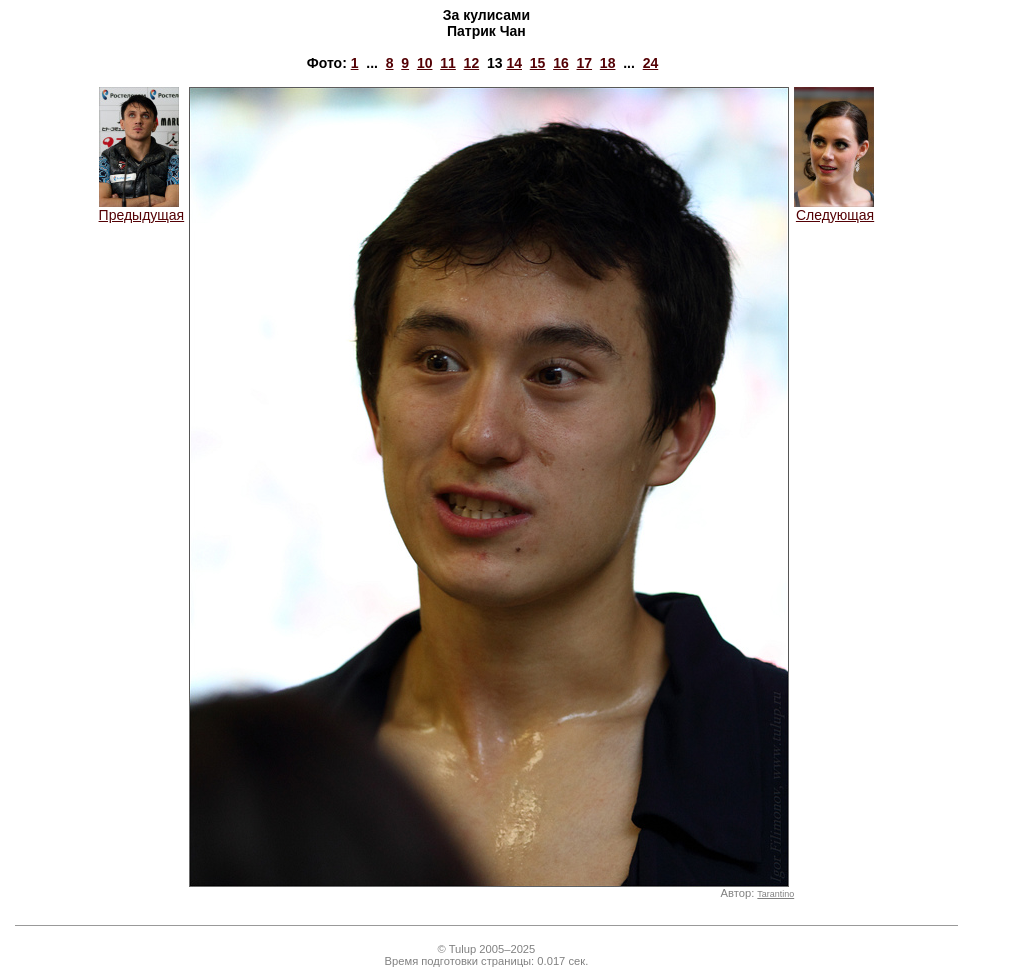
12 (472, 63)
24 (651, 63)
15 (538, 63)
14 (514, 63)
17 (585, 63)
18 (608, 63)
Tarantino (775, 894)
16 (561, 63)
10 (425, 63)
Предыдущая (142, 208)
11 (448, 63)
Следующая (834, 208)
